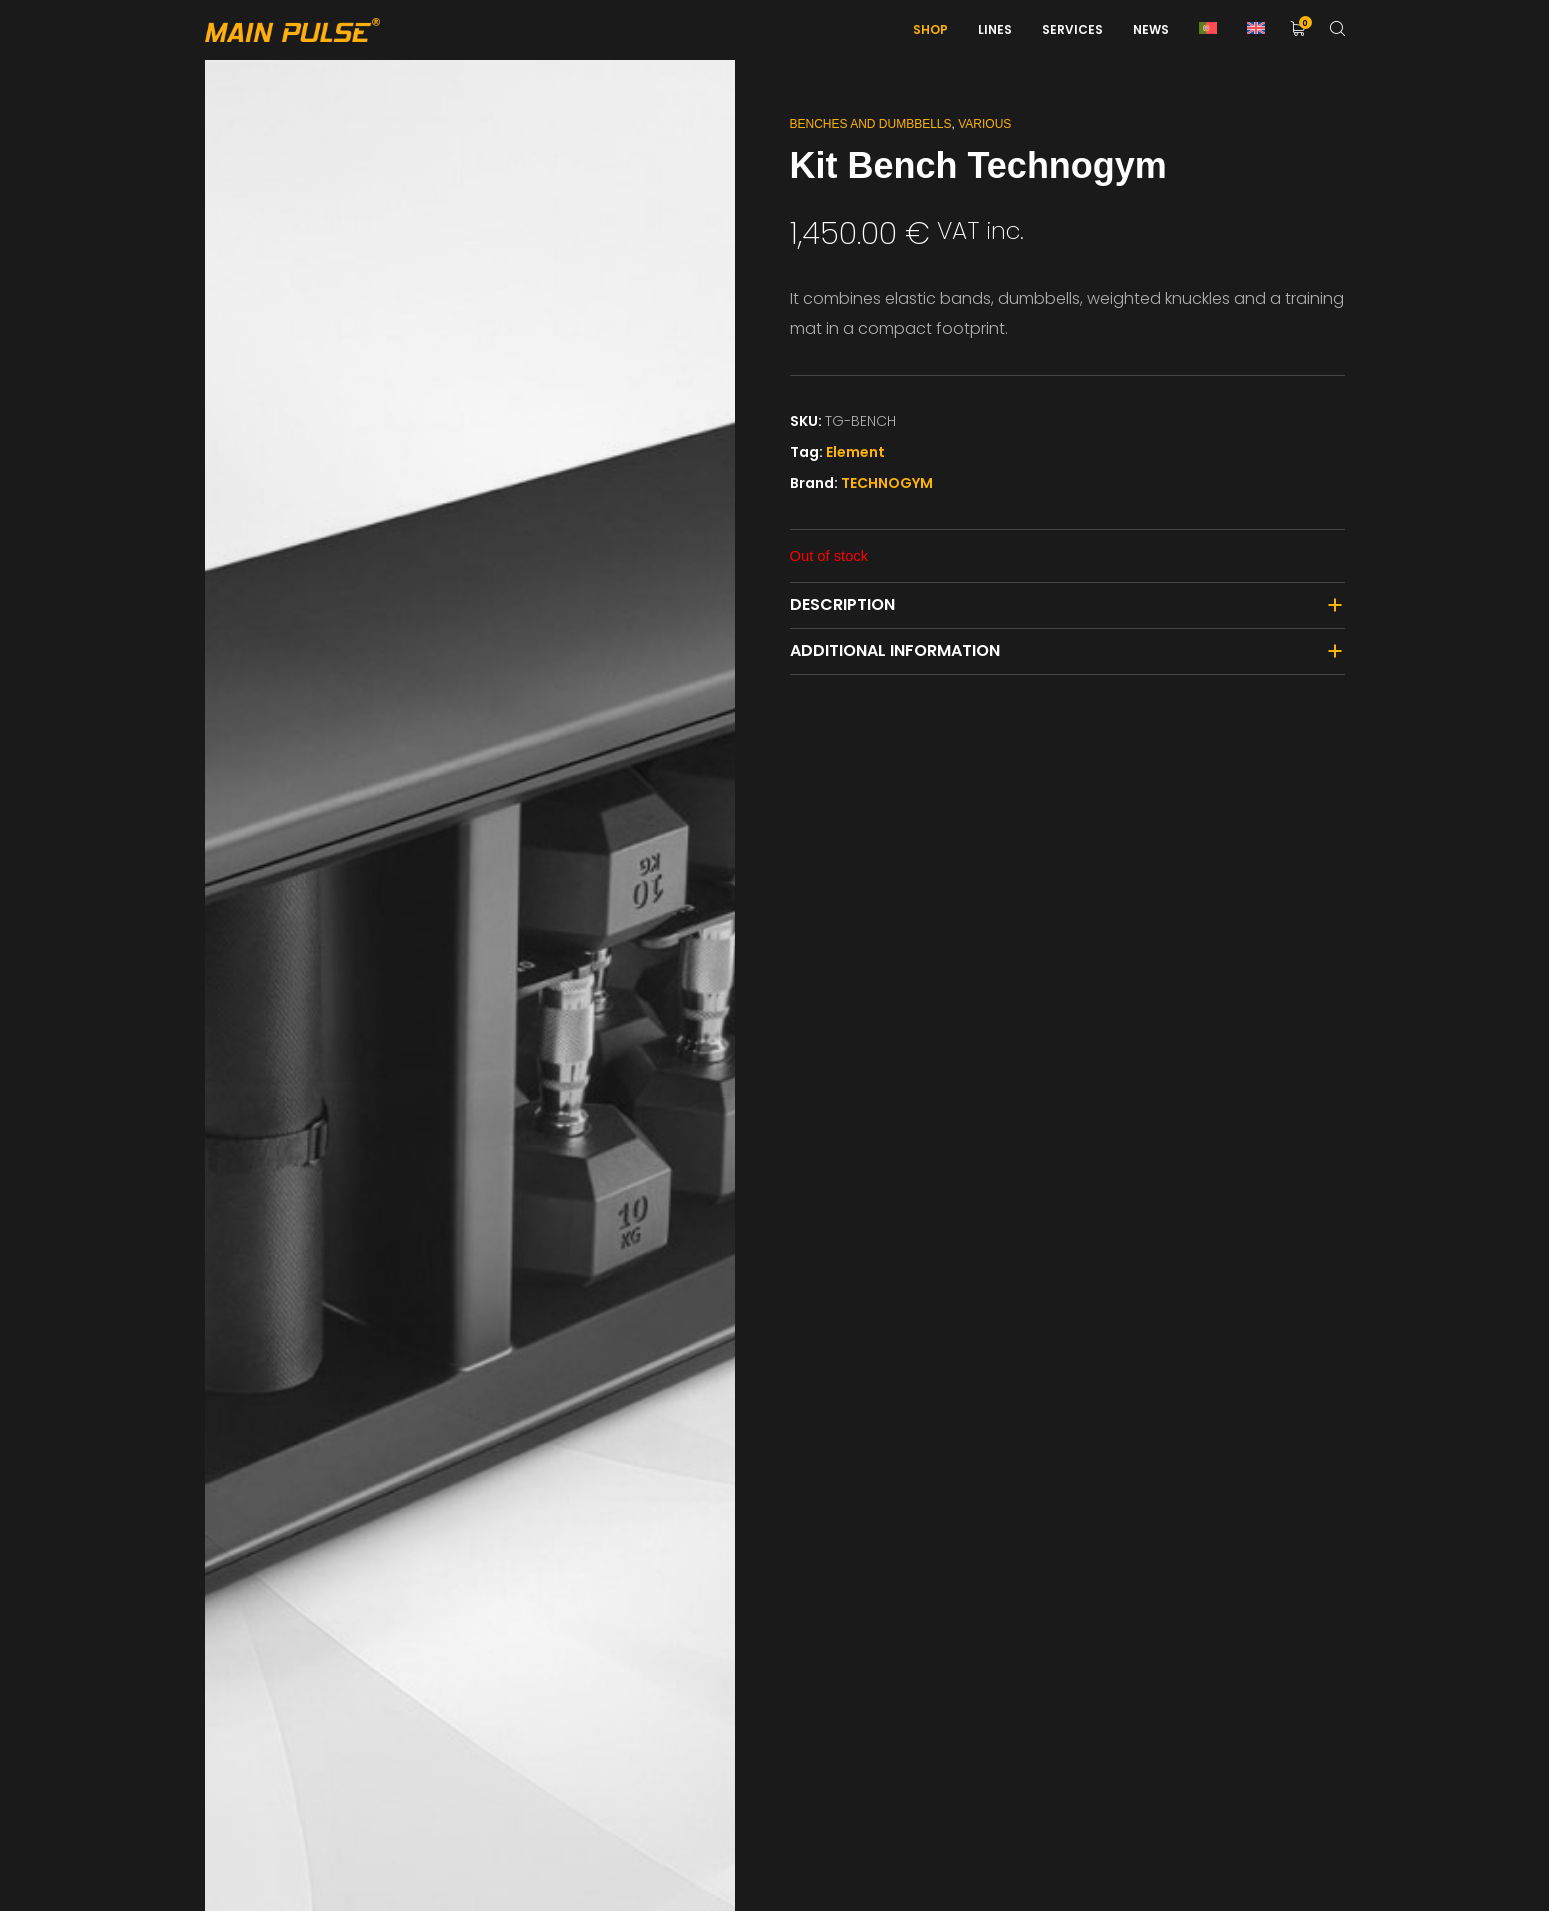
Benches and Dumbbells (871, 124)
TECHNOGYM (887, 483)
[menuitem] (1208, 30)
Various (984, 124)
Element (855, 452)
